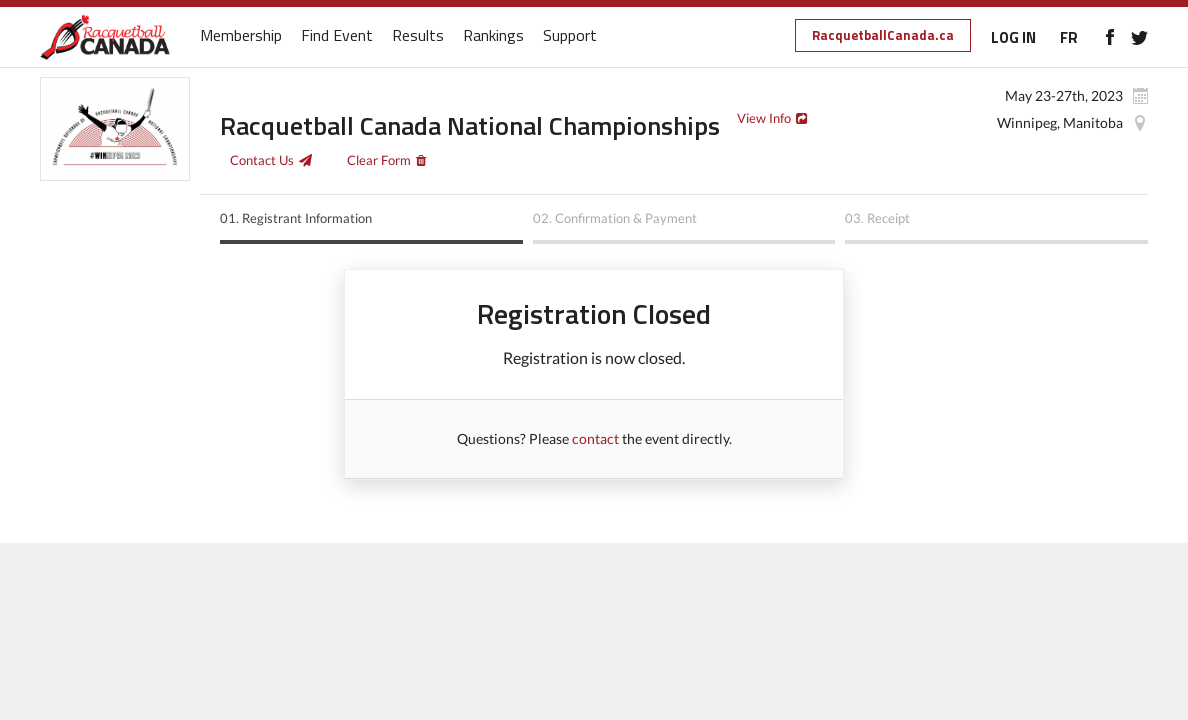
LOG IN (1013, 37)
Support (570, 36)
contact (595, 438)
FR (1069, 37)
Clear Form (379, 160)
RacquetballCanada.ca (883, 35)
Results (418, 36)
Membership (241, 36)
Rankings (493, 36)
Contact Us (262, 160)
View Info (764, 118)
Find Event (337, 36)
